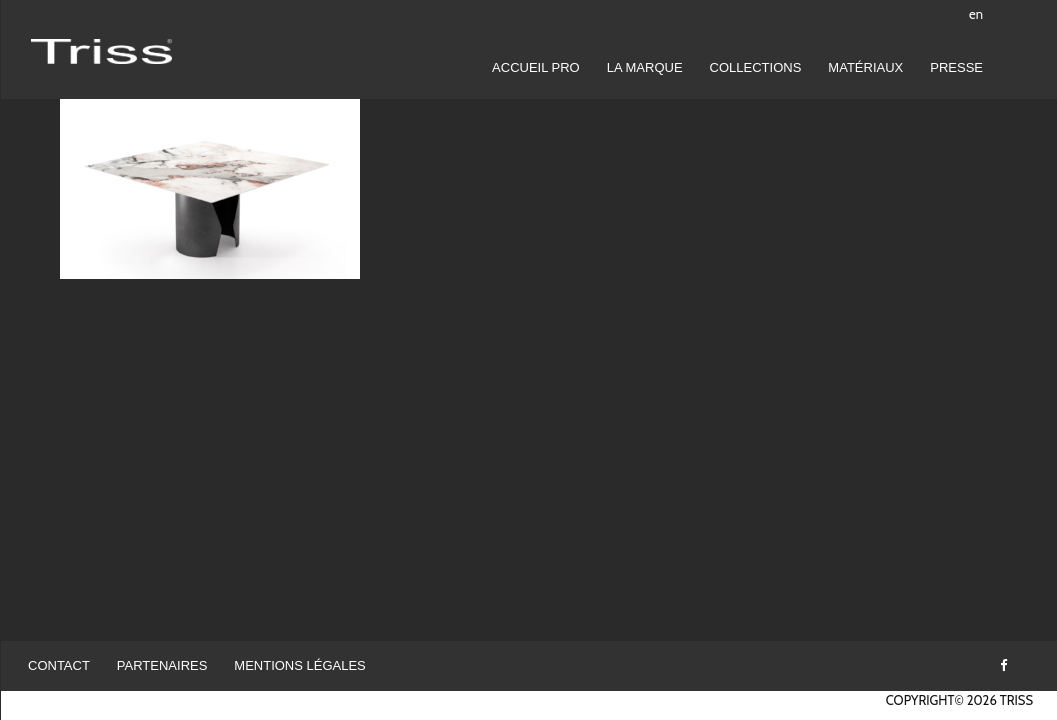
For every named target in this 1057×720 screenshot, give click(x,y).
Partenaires (162, 665)
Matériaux (865, 67)
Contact (59, 665)
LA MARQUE (645, 67)
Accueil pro (536, 67)
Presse (956, 67)
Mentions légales (299, 665)
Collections (756, 67)
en (976, 14)
